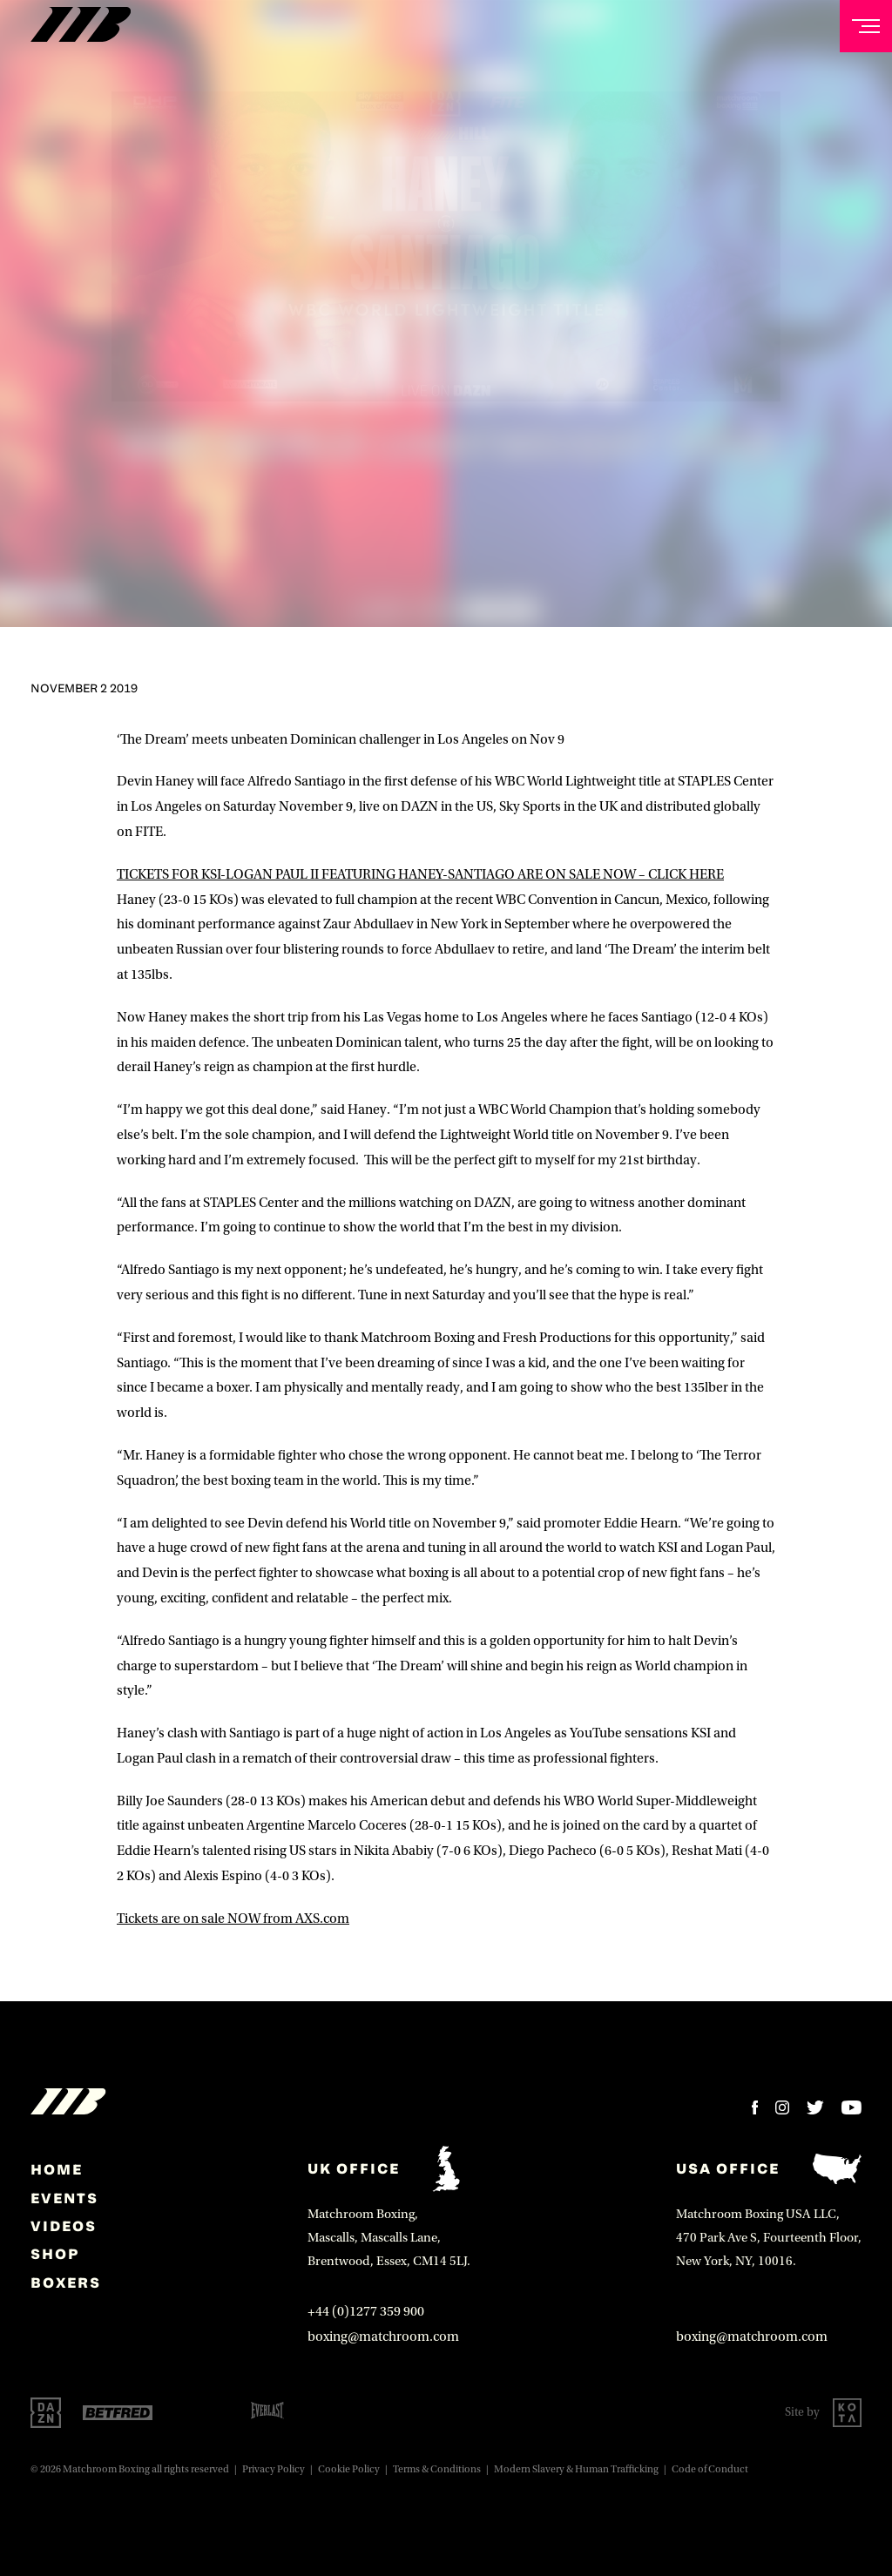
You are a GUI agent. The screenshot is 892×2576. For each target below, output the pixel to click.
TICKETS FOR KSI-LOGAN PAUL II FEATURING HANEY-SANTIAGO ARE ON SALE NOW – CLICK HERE (420, 874)
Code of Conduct (710, 2469)
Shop (54, 2253)
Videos (63, 2226)
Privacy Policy (273, 2469)
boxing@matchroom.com (383, 2336)
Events (64, 2198)
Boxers (65, 2282)
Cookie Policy (349, 2469)
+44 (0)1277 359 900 (365, 2311)
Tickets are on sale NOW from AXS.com (233, 1918)
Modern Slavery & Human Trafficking (576, 2469)
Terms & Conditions (437, 2469)
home (56, 2169)
